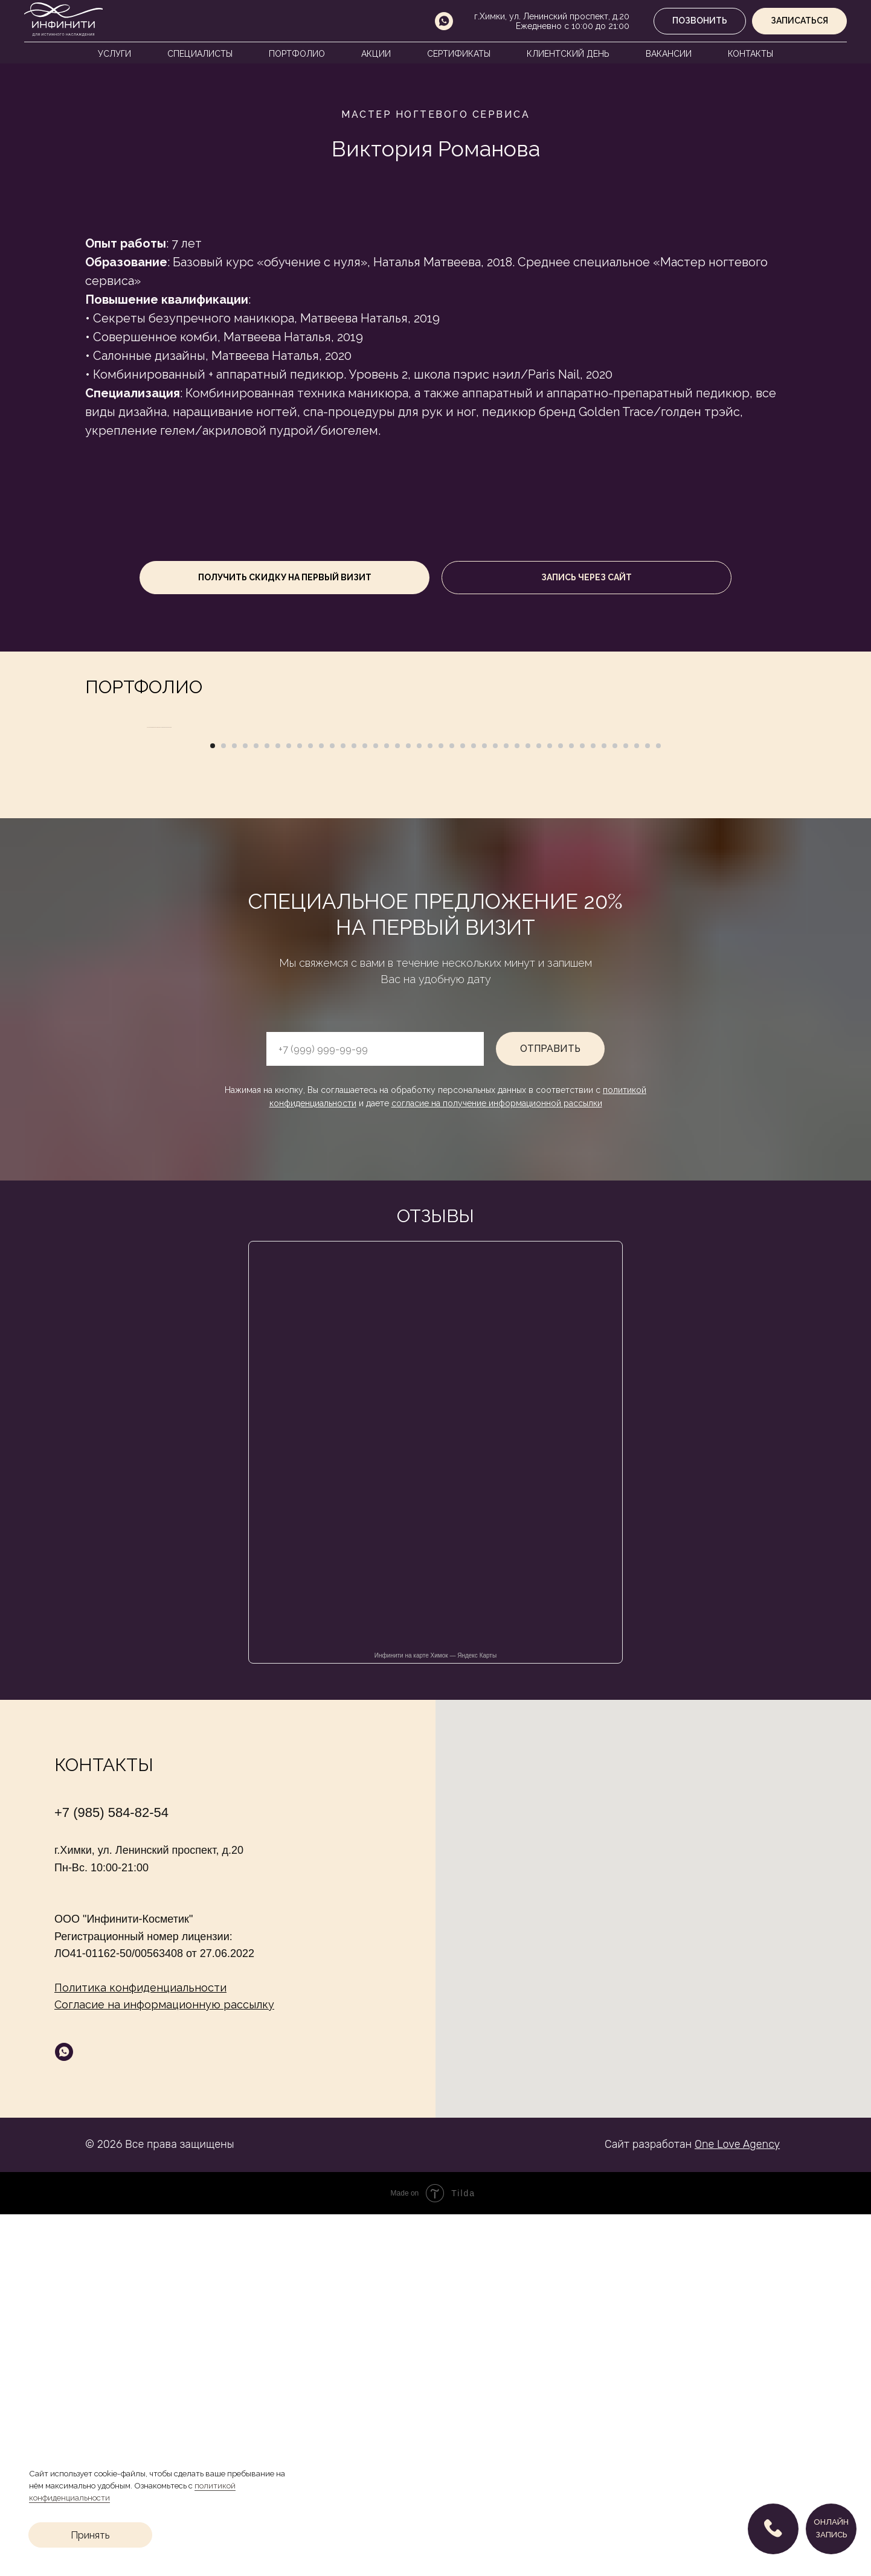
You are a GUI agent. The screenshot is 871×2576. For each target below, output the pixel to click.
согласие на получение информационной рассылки (496, 1465)
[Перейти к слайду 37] (604, 1107)
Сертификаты (458, 54)
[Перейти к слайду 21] (430, 1107)
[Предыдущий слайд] (145, 908)
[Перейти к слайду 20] (419, 1107)
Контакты (750, 54)
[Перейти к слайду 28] (506, 1107)
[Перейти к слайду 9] (299, 1107)
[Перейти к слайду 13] (343, 1107)
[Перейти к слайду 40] (636, 1107)
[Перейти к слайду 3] (234, 1107)
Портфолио (297, 54)
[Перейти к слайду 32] (549, 1107)
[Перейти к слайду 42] (658, 1107)
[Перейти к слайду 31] (538, 1107)
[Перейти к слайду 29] (517, 1107)
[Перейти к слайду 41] (647, 1107)
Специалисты (200, 54)
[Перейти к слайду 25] (473, 1107)
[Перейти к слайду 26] (484, 1107)
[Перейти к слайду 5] (256, 1107)
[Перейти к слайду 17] (386, 1107)
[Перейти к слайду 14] (354, 1107)
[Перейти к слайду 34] (571, 1107)
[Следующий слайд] (725, 908)
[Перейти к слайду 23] (451, 1107)
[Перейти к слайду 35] (582, 1107)
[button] (799, 21)
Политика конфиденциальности (140, 2349)
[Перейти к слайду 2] (223, 1107)
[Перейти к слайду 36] (593, 1107)
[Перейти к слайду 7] (277, 1107)
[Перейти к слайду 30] (527, 1107)
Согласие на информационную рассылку (164, 2366)
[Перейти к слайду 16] (375, 1107)
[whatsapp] (444, 21)
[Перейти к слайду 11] (321, 1107)
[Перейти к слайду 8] (288, 1107)
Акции (376, 54)
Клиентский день (568, 54)
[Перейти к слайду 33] (560, 1107)
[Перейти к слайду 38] (614, 1107)
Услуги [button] (114, 54)
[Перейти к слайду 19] (408, 1107)
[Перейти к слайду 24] (462, 1107)
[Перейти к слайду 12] (332, 1107)
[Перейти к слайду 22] (441, 1107)
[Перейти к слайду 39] (625, 1107)
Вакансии (669, 54)
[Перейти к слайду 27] (495, 1107)
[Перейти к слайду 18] (397, 1107)
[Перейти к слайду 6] (267, 1107)
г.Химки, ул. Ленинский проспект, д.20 (551, 16)
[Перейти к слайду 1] (212, 1107)
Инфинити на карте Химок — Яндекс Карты (435, 2017)
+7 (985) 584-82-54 (111, 2174)
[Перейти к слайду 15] (364, 1107)
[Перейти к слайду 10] (310, 1107)
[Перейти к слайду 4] (245, 1107)
